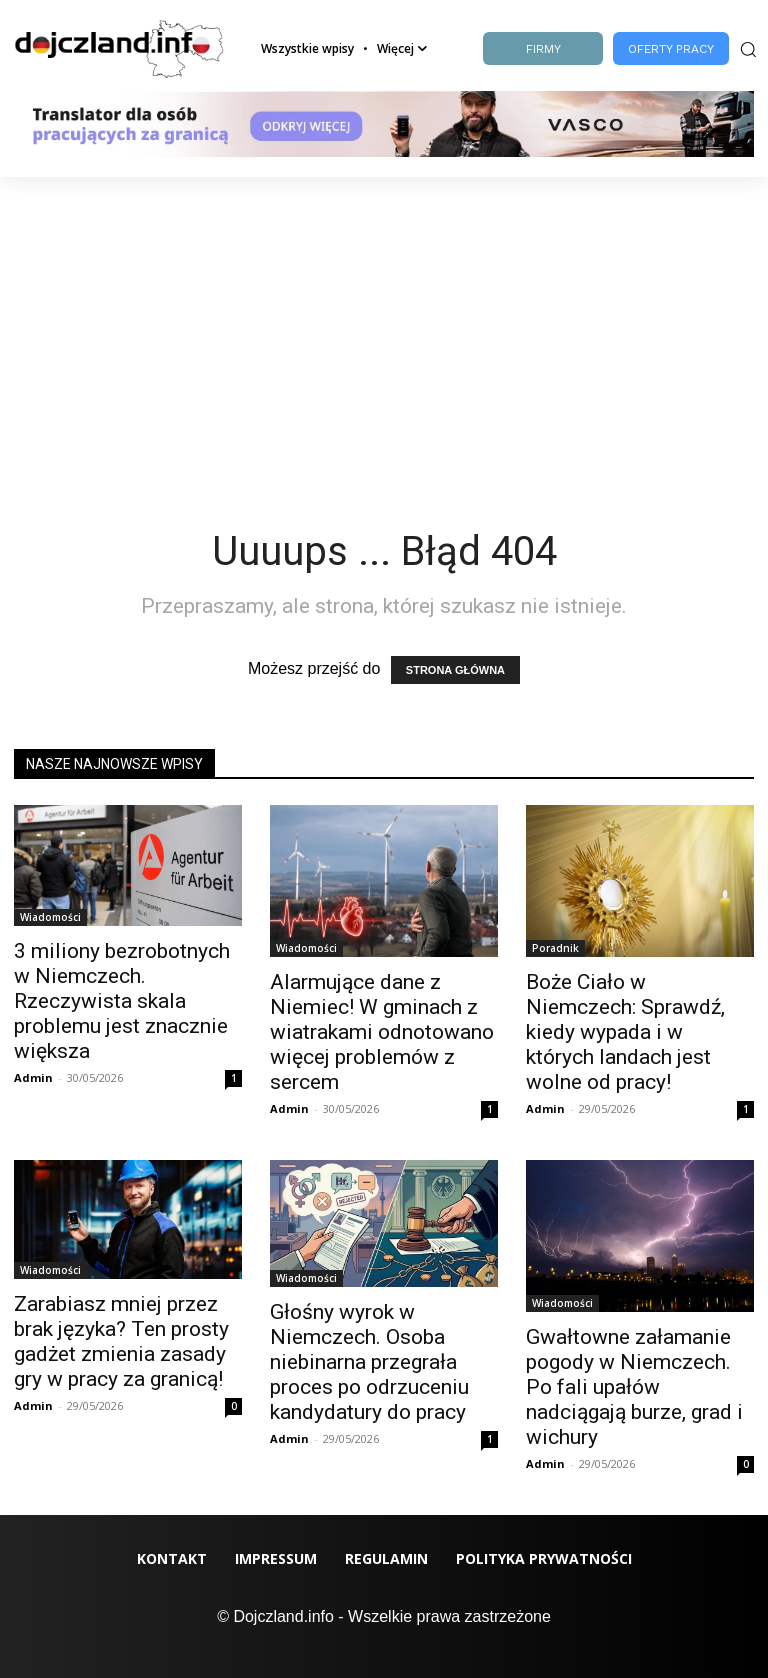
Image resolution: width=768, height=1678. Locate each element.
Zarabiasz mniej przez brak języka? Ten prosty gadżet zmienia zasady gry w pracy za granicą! (121, 1341)
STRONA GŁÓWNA (455, 670)
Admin (33, 1077)
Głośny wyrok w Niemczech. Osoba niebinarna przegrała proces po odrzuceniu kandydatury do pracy (369, 1362)
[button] (746, 48)
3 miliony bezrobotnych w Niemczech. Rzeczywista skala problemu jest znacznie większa (122, 1001)
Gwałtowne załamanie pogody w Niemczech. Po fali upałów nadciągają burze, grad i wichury (634, 1387)
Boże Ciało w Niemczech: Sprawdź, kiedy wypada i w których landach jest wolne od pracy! (625, 1032)
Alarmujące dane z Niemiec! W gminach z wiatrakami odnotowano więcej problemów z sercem (382, 1032)
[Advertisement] (384, 327)
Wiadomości (50, 917)
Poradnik (555, 948)
